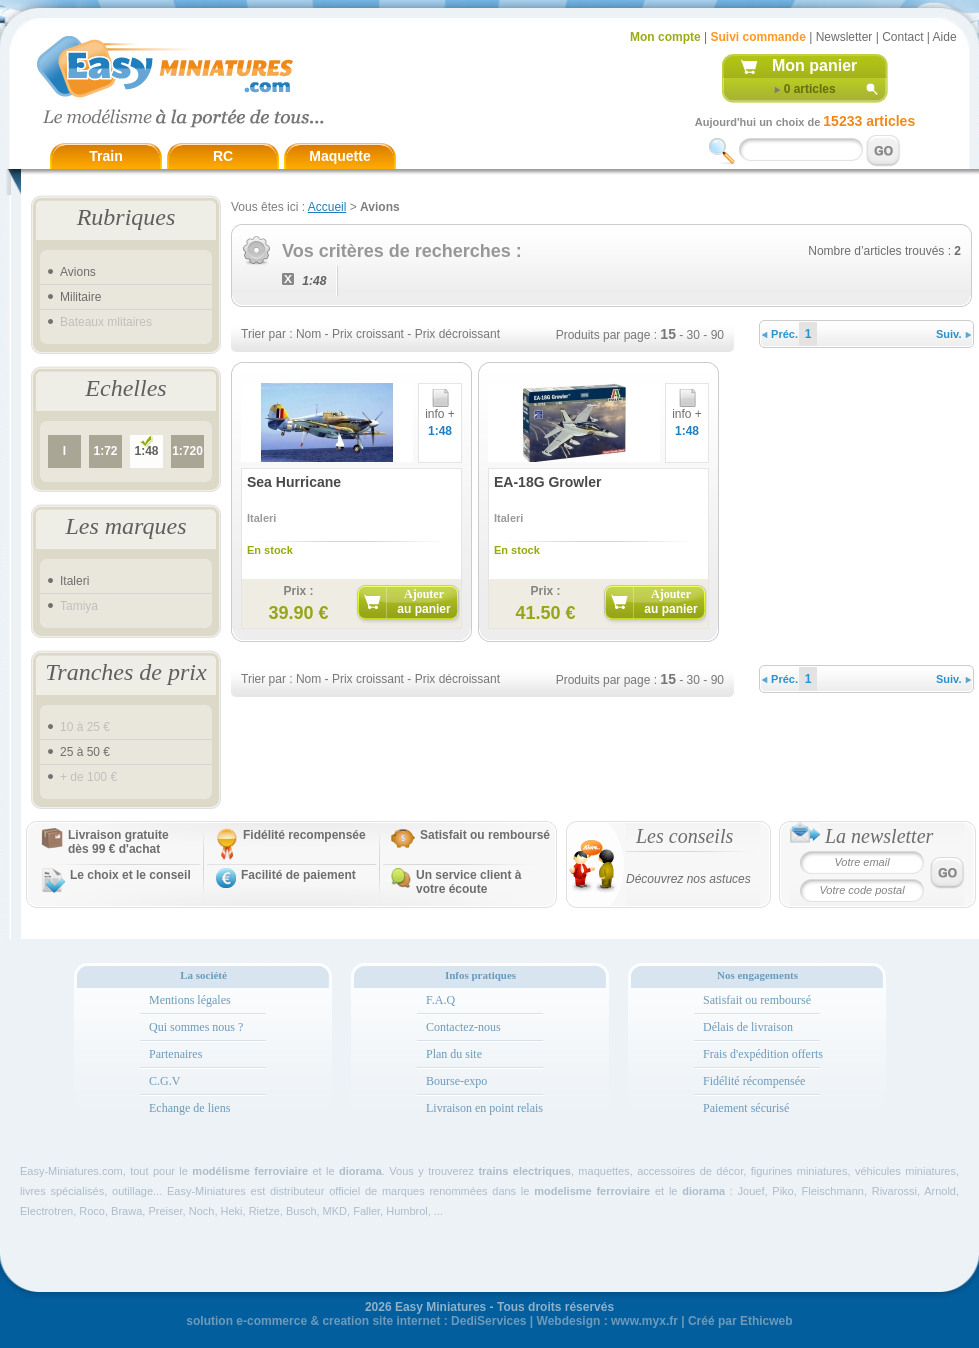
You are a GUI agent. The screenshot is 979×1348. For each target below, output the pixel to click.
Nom (308, 334)
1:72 (105, 451)
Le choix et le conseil (130, 875)
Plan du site (454, 1054)
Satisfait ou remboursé (485, 835)
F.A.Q (440, 1000)
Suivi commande (757, 37)
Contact (902, 37)
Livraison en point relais (484, 1108)
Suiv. (953, 334)
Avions (78, 272)
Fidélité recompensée (304, 835)
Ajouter (423, 601)
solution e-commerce (246, 1321)
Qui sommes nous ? (196, 1027)
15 (668, 334)
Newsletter (844, 37)
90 (717, 335)
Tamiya (79, 606)
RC (223, 156)
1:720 (187, 451)
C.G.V (164, 1081)
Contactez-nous (463, 1027)
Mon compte (665, 37)
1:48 (146, 451)
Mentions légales (190, 1000)
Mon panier (814, 65)
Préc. (780, 334)
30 (693, 335)
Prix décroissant (457, 334)
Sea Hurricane (294, 482)
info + (440, 408)
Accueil (327, 207)
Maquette (339, 156)
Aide (945, 37)
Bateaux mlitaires (106, 322)
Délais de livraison (748, 1027)
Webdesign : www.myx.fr (607, 1321)
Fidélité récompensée (754, 1081)
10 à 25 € (85, 727)
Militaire (80, 297)
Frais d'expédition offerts (763, 1054)
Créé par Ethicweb (740, 1321)
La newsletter (879, 836)
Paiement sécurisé (746, 1108)
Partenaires (175, 1054)
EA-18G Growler (547, 482)
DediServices (488, 1321)
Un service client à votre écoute (468, 882)
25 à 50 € (85, 752)
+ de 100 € (88, 777)
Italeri (74, 581)
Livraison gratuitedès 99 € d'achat (118, 842)
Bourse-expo (456, 1081)
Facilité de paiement (298, 875)
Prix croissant (368, 334)
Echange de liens (189, 1108)
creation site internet (381, 1321)
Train (105, 156)
